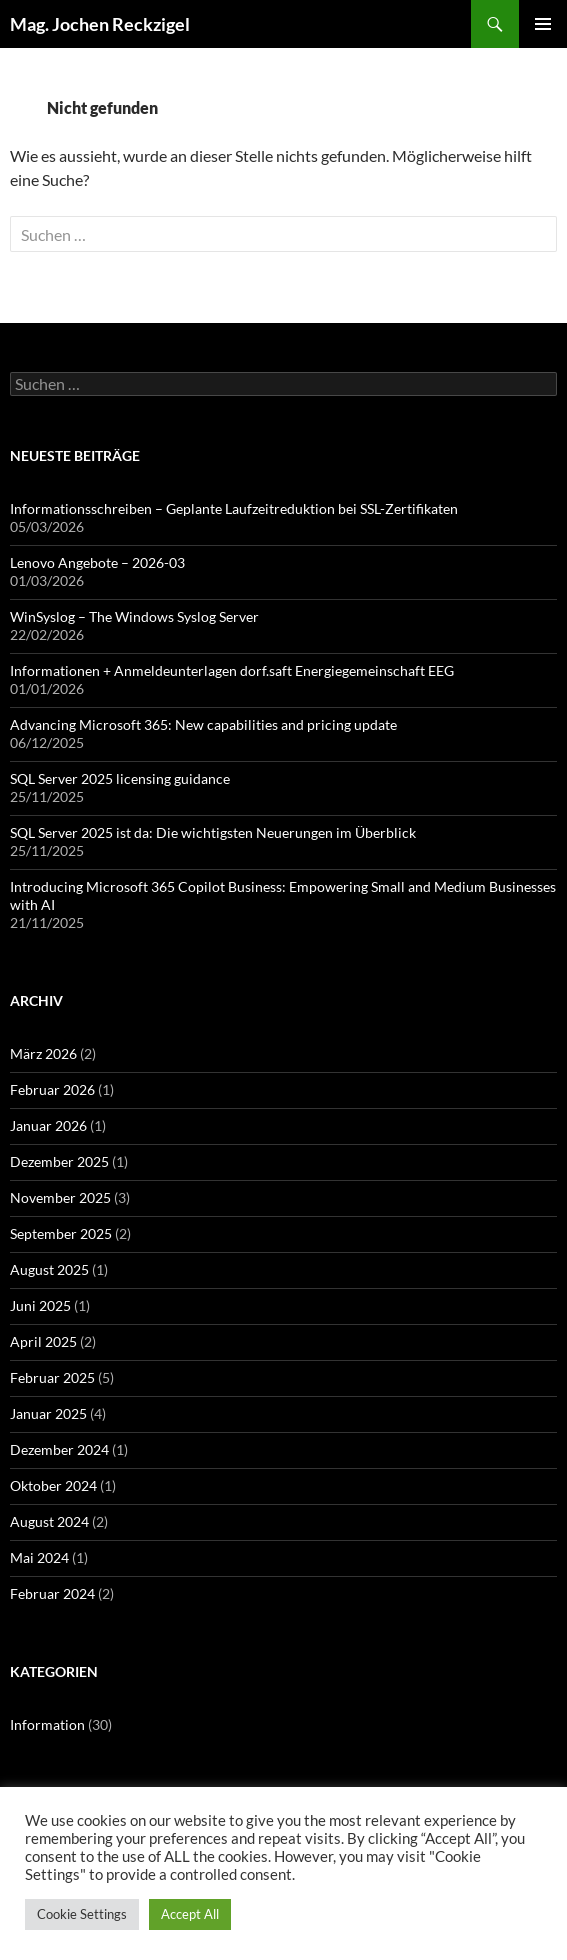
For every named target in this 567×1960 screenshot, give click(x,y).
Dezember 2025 (59, 1161)
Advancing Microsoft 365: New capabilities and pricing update (203, 724)
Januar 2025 (48, 1413)
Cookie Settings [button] (82, 1914)
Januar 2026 (48, 1125)
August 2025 (49, 1269)
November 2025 (60, 1197)
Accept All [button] (190, 1914)
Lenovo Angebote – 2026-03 (97, 562)
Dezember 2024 (59, 1449)
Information (47, 1724)
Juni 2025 (40, 1305)
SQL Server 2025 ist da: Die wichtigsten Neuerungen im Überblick (213, 832)
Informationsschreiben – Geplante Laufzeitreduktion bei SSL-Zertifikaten (234, 508)
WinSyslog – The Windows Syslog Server (134, 616)
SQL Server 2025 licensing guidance (120, 778)
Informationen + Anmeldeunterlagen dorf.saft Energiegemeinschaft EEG (232, 670)
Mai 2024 (39, 1557)
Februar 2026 (52, 1089)
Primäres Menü (543, 24)
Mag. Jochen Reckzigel (100, 24)
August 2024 (49, 1521)
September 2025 (61, 1233)
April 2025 (43, 1341)
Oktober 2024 (53, 1485)
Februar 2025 (52, 1377)
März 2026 (43, 1053)
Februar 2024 (52, 1593)
